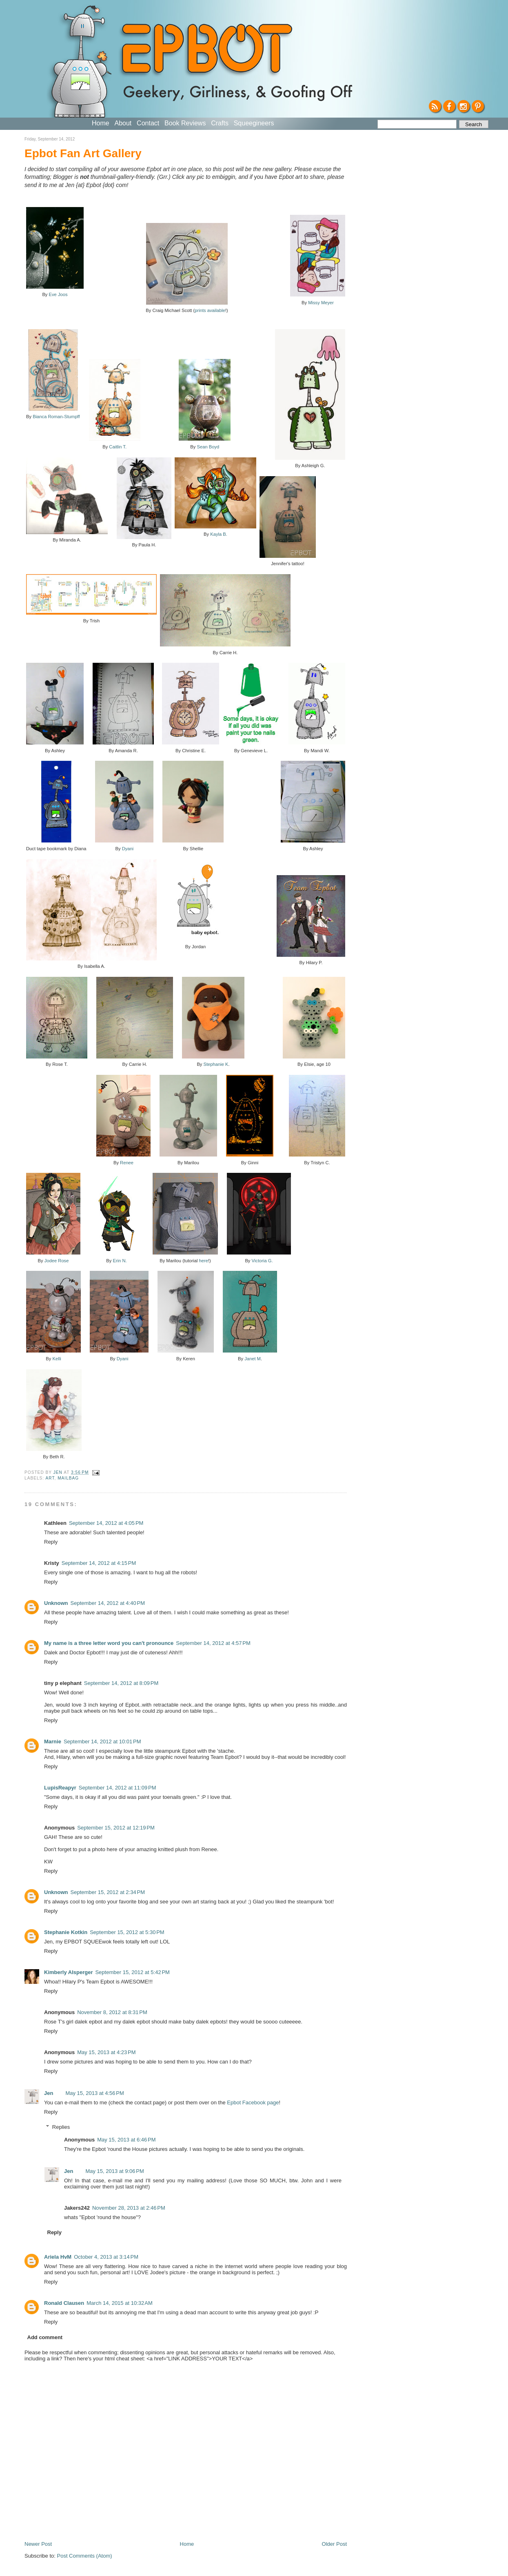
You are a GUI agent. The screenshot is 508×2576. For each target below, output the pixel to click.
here (203, 1260)
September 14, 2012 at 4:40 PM (108, 1603)
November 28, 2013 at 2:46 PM (128, 2208)
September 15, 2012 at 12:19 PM (116, 1828)
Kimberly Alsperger (68, 1972)
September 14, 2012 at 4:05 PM (106, 1523)
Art (49, 1478)
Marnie (52, 1741)
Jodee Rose (56, 1260)
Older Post (334, 2544)
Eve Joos (58, 294)
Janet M (252, 1358)
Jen (48, 2093)
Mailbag (68, 1478)
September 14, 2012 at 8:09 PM (121, 1683)
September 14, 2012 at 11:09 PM (117, 1788)
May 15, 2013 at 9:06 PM (114, 2171)
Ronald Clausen (64, 2303)
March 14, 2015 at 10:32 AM (120, 2303)
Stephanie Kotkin (65, 1932)
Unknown (56, 1603)
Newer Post (38, 2544)
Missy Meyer (321, 302)
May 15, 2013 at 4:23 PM (106, 2052)
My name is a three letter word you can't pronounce (108, 1643)
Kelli (57, 1358)
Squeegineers (254, 123)
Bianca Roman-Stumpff (56, 416)
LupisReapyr (60, 1788)
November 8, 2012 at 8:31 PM (112, 2012)
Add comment (45, 2337)
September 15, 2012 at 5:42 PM (132, 1972)
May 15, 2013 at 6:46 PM (126, 2140)
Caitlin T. (117, 446)
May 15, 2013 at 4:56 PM (94, 2093)
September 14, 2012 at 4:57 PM (213, 1643)
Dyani (128, 848)
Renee (126, 1162)
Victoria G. (262, 1260)
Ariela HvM (57, 2257)
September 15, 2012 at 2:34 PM (108, 1892)
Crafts (219, 123)
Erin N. (119, 1260)
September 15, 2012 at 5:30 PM (127, 1932)
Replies (61, 2127)
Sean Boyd (208, 446)
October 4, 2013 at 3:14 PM (106, 2257)
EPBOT (205, 52)
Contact (148, 123)
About (122, 123)
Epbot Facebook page (253, 2102)
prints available (210, 310)
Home (100, 123)
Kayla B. (218, 534)
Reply (51, 1542)
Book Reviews (185, 123)
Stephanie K (216, 1064)
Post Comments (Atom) (84, 2556)
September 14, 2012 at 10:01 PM (102, 1741)
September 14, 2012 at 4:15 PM (99, 1563)
